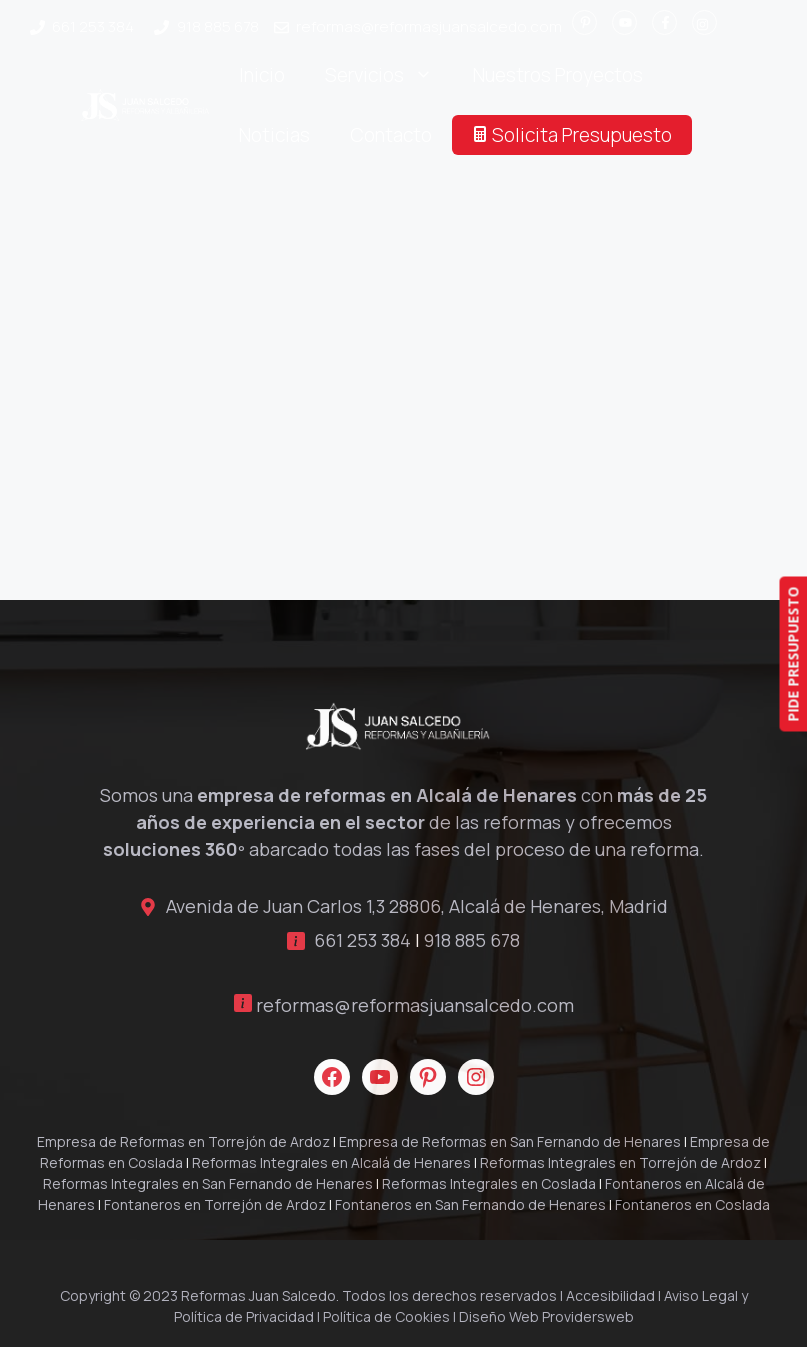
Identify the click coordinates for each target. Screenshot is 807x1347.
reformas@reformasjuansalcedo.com (429, 26)
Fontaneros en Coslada (692, 1204)
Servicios (389, 75)
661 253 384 (93, 26)
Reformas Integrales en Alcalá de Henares (331, 1162)
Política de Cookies (386, 1316)
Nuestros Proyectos (558, 75)
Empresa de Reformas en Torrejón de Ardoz (183, 1141)
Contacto (391, 135)
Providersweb (588, 1316)
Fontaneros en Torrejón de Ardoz (215, 1204)
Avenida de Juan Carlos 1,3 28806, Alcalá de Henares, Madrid (417, 906)
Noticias (274, 135)
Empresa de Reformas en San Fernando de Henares (510, 1141)
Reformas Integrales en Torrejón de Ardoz (620, 1162)
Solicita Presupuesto (572, 135)
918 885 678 (218, 26)
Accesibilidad (610, 1295)
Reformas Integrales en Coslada (489, 1183)
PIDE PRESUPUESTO (792, 653)
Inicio (262, 75)
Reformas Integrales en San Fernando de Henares (208, 1183)
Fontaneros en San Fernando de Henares (470, 1204)
